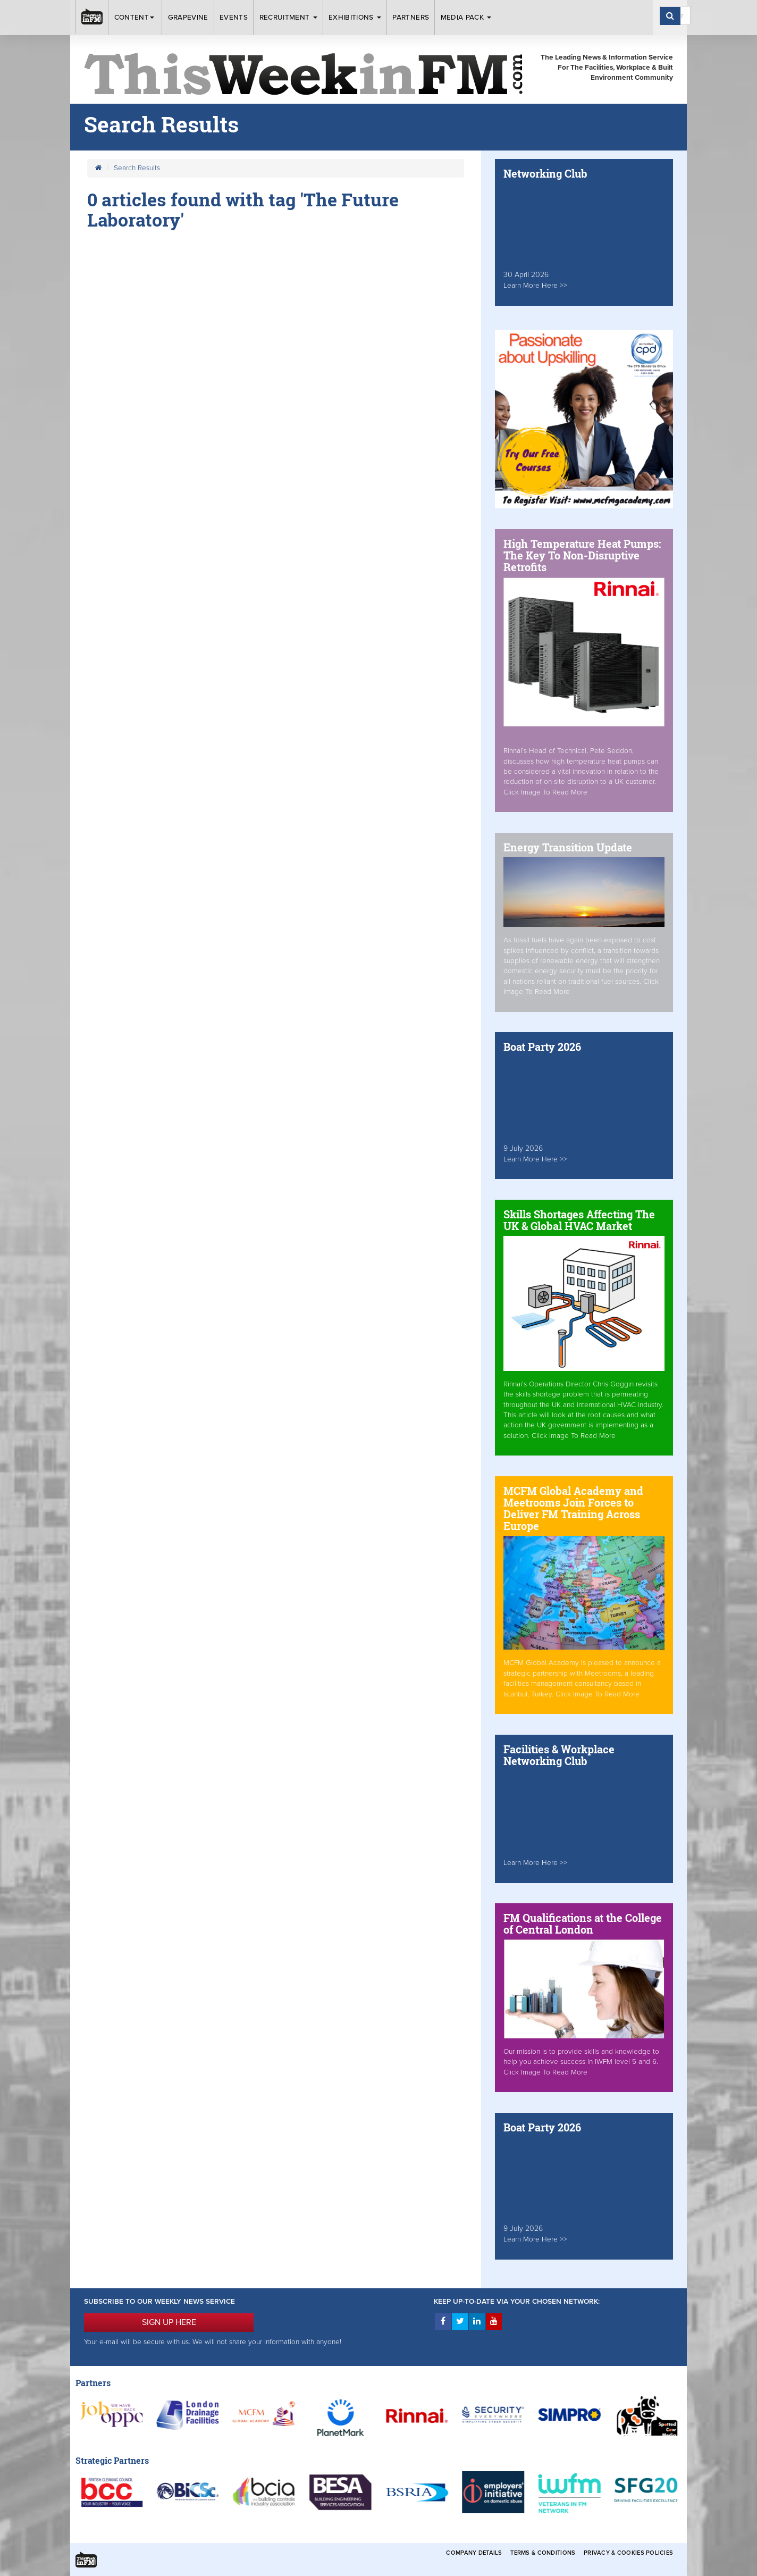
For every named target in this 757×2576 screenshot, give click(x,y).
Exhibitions (355, 17)
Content (135, 17)
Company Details (474, 2552)
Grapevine (188, 17)
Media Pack (466, 17)
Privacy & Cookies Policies (628, 2552)
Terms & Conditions (542, 2552)
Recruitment (288, 17)
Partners (410, 17)
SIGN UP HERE (169, 2322)
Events (234, 17)
